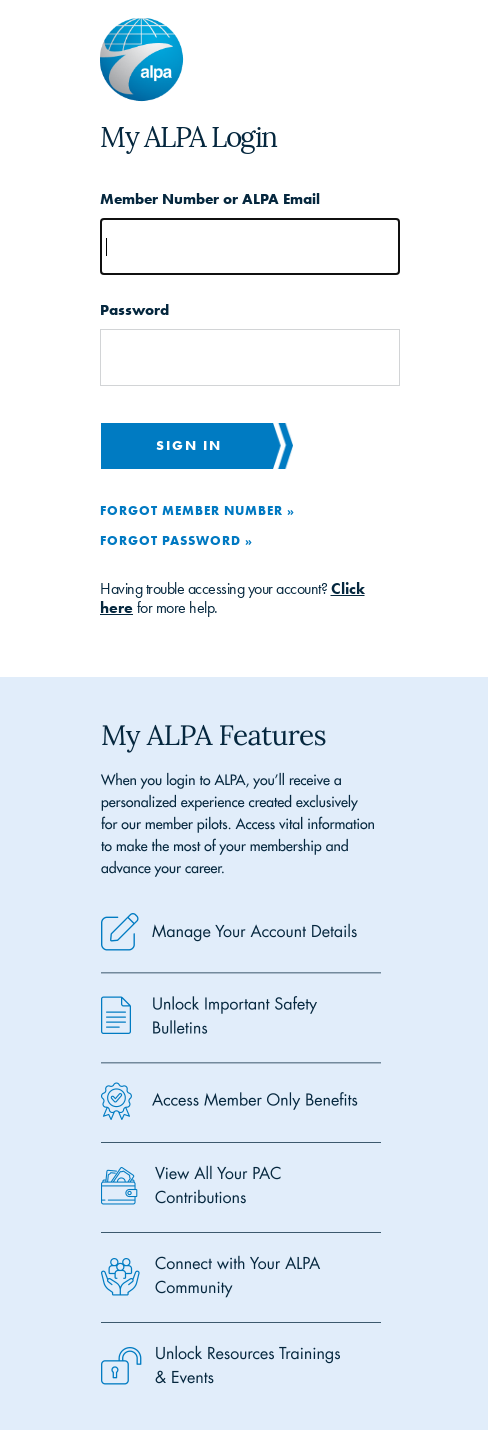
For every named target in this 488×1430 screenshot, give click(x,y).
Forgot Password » (176, 540)
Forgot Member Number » (197, 510)
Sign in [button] (189, 445)
